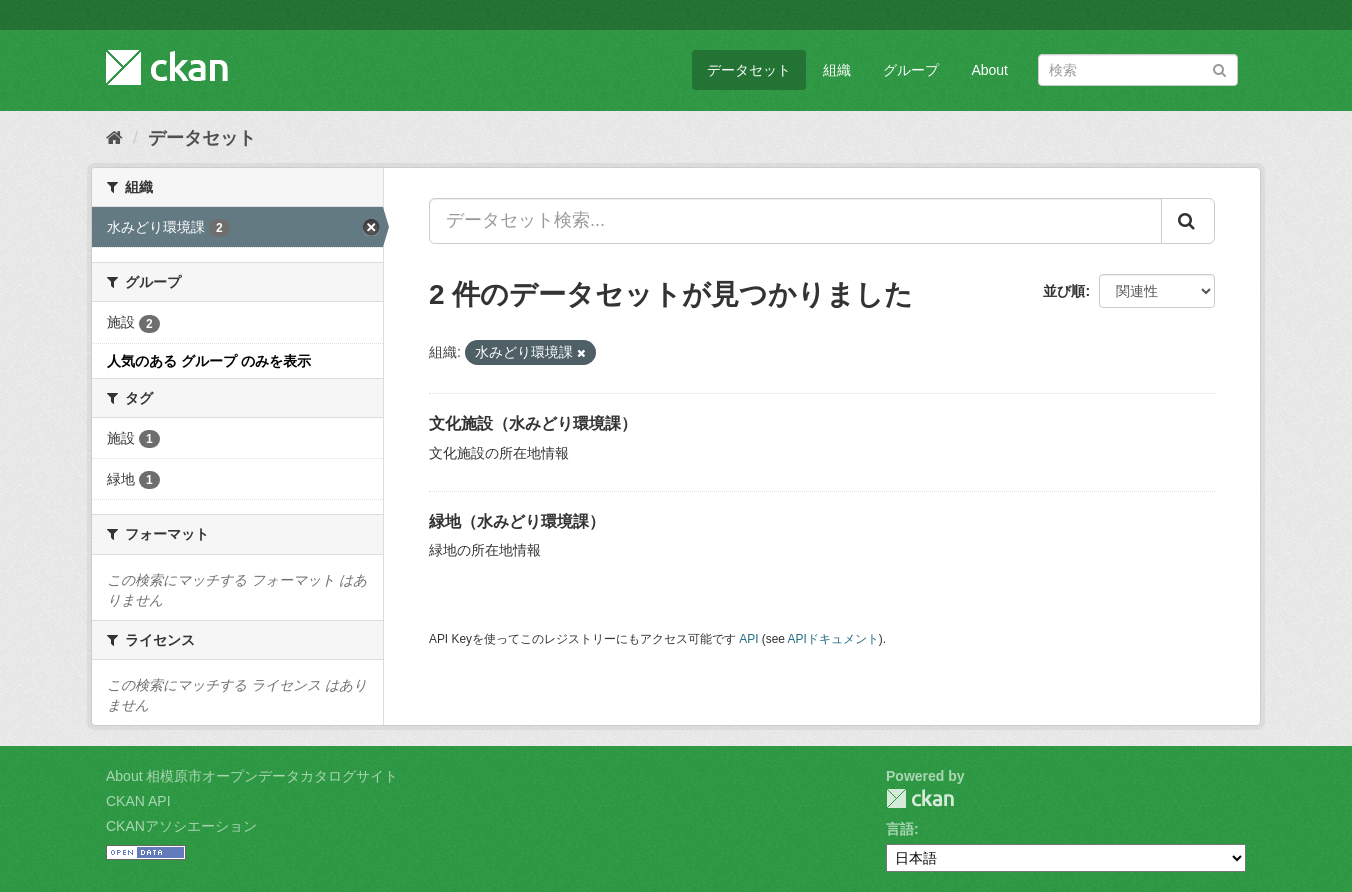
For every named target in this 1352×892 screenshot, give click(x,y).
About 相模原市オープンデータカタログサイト (252, 776)
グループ (911, 70)
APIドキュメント (833, 639)
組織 (837, 70)
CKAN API (138, 801)
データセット (749, 70)
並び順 (1064, 291)
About (989, 70)
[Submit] (1219, 68)
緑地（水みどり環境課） (517, 521)
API (748, 639)
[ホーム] (114, 138)
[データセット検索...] (795, 221)
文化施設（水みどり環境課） (533, 423)
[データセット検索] (1138, 70)
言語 (900, 829)
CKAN (920, 798)
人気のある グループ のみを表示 (209, 361)
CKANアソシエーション (181, 826)
